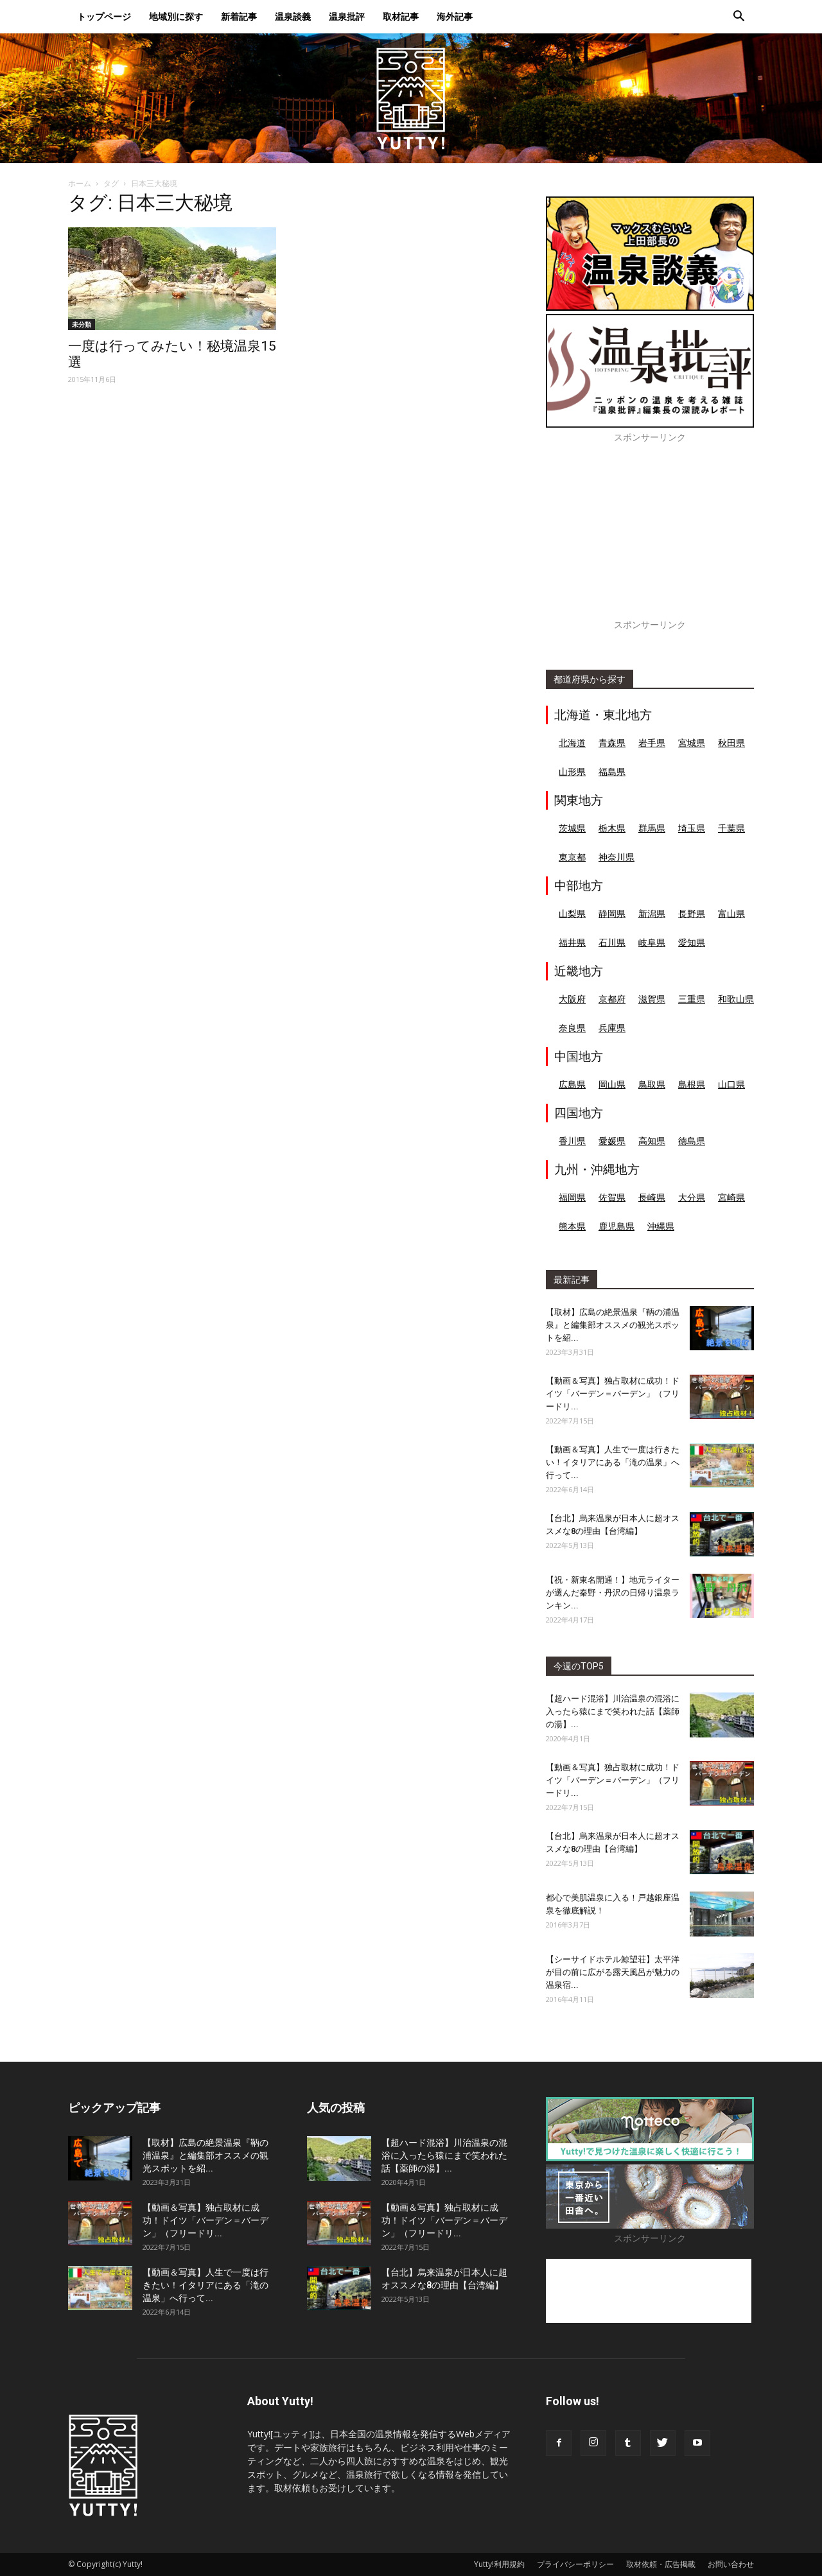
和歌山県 (736, 999)
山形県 (572, 771)
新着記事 (239, 16)
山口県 (731, 1084)
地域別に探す (176, 16)
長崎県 (651, 1197)
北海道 (572, 742)
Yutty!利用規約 (499, 2564)
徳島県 (691, 1141)
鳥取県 (651, 1084)
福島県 (612, 771)
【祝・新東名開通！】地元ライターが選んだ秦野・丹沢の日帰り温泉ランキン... (612, 1592)
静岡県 (612, 913)
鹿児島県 (616, 1226)
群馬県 (651, 828)
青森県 (612, 742)
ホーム (79, 183)
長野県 (691, 913)
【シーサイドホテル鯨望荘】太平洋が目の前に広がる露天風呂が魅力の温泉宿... (612, 1972)
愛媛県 (612, 1141)
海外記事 (455, 16)
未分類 (81, 324)
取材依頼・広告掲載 (660, 2564)
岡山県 (612, 1084)
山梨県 (572, 913)
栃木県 (612, 828)
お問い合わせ (731, 2564)
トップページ (104, 16)
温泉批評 (347, 16)
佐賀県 (612, 1197)
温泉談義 (293, 16)
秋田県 (731, 742)
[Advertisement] (650, 538)
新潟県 (651, 913)
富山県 (731, 913)
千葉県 (731, 828)
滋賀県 (651, 999)
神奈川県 (616, 857)
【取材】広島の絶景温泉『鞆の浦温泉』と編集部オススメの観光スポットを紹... (612, 1325)
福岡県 (572, 1197)
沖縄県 (660, 1226)
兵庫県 (612, 1028)
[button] (738, 18)
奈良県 (572, 1028)
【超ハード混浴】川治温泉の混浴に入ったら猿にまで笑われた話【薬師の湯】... (612, 1711)
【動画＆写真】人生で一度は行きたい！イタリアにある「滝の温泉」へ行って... (612, 1462)
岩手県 (651, 742)
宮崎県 (731, 1197)
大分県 (691, 1197)
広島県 (572, 1084)
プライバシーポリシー (575, 2564)
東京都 (572, 857)
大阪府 (572, 999)
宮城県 (691, 742)
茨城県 (572, 828)
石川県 (612, 942)
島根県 (691, 1084)
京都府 (612, 999)
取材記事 (401, 16)
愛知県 (691, 942)
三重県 (691, 999)
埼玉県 (691, 828)
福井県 (572, 942)
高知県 (651, 1141)
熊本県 (572, 1226)
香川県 (572, 1141)
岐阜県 (651, 942)
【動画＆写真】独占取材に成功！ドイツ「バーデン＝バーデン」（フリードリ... (612, 1393)
